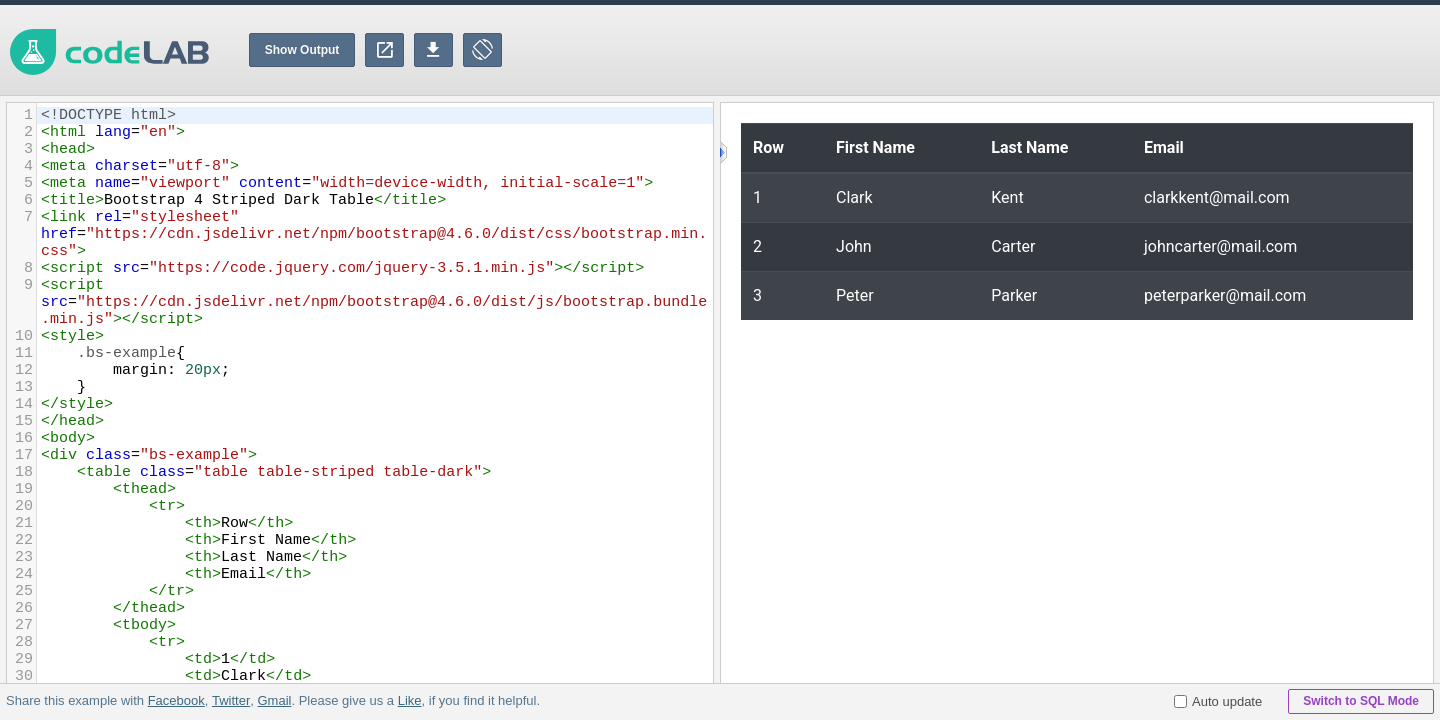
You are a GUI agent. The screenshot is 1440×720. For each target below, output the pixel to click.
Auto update (1218, 701)
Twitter (231, 700)
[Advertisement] (1076, 50)
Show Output (302, 50)
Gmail (274, 700)
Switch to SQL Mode (1361, 701)
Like (409, 700)
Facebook (176, 700)
